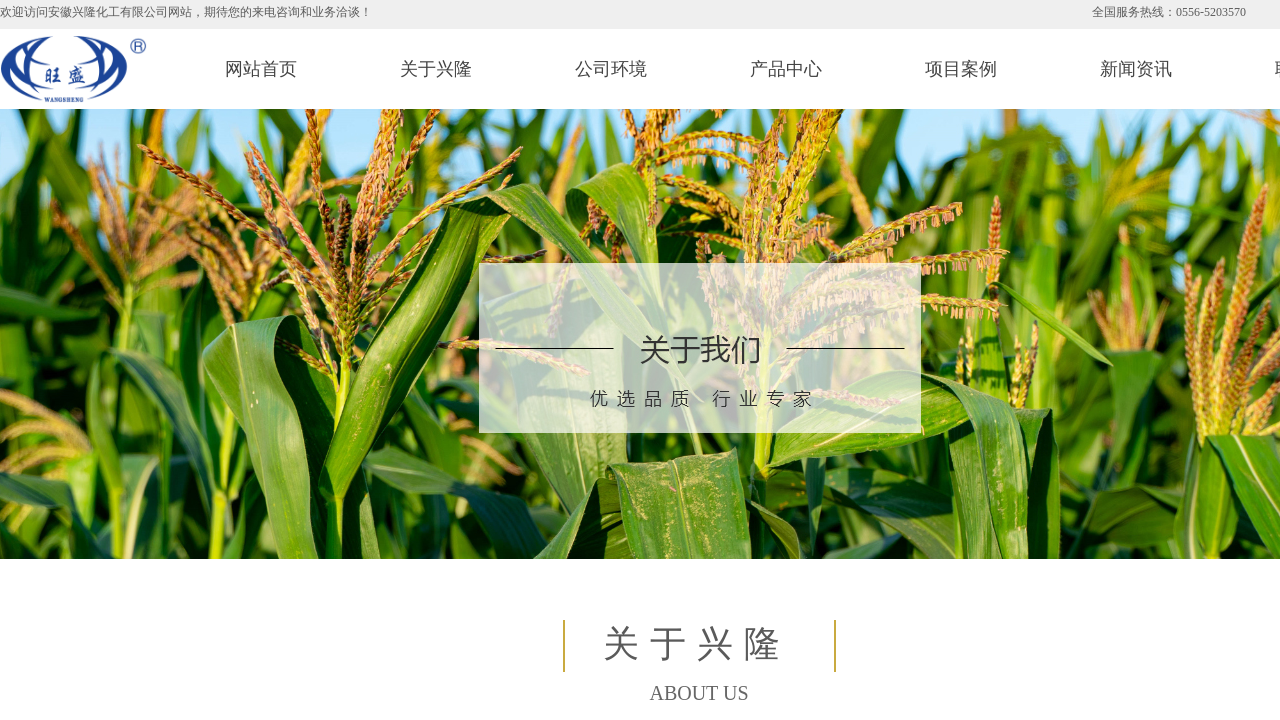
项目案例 (961, 69)
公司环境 (611, 69)
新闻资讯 (1136, 69)
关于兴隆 (436, 69)
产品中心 (786, 69)
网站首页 (261, 69)
